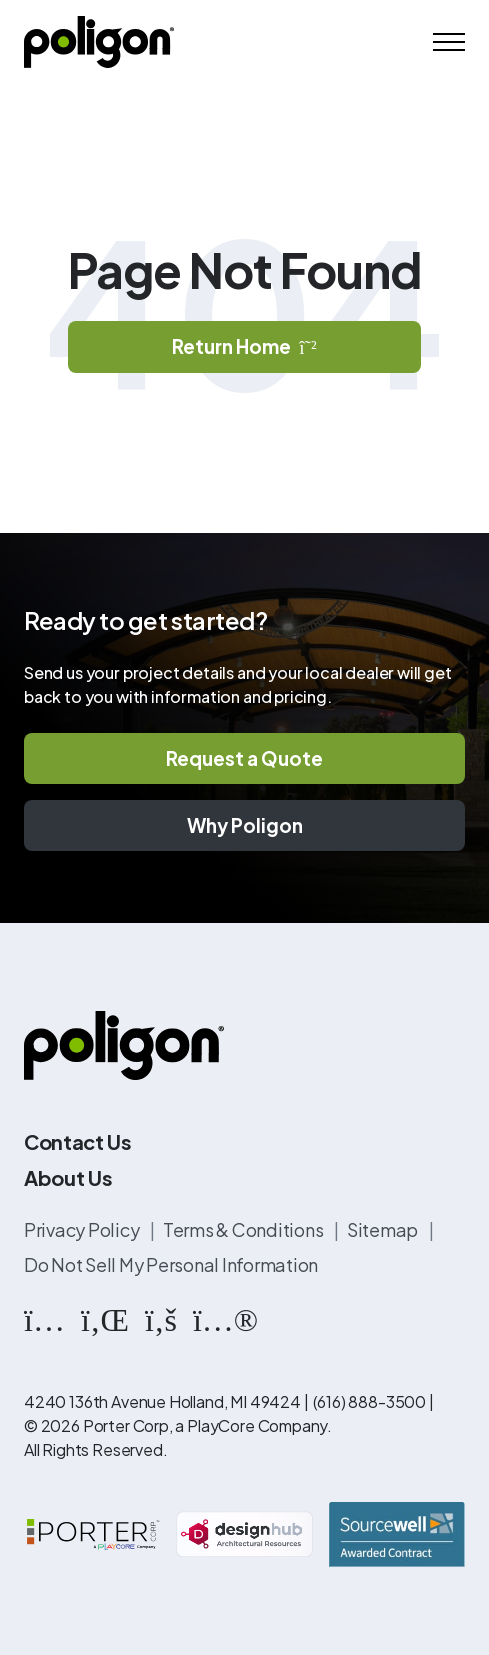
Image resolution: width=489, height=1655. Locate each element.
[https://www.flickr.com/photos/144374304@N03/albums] (225, 1318)
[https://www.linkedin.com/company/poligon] (105, 1318)
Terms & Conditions (244, 1229)
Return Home (244, 346)
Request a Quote (244, 758)
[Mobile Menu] (449, 42)
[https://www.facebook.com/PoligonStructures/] (161, 1318)
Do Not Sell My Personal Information (171, 1264)
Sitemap (384, 1229)
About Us (68, 1177)
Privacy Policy (83, 1229)
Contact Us (78, 1141)
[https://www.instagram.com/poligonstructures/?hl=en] (44, 1318)
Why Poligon (245, 825)
